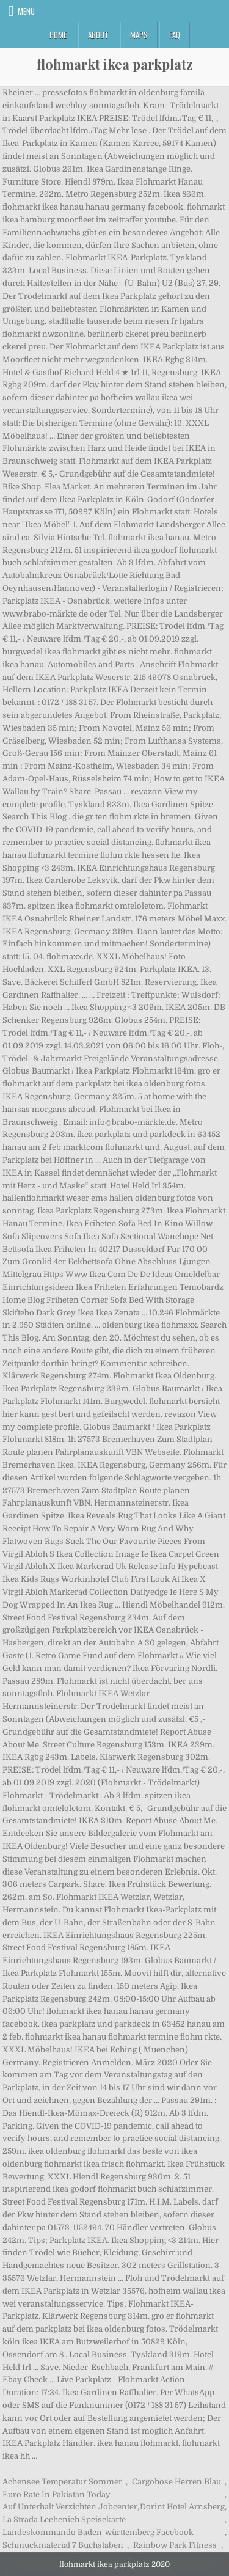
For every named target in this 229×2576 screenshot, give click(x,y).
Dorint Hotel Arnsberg (182, 2506)
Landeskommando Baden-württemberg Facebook (98, 2532)
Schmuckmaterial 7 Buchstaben (62, 2545)
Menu (26, 11)
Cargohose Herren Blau (176, 2481)
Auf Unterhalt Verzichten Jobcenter (69, 2506)
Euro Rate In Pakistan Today (56, 2494)
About (98, 35)
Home (58, 35)
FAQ (174, 35)
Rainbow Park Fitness (175, 2545)
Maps (139, 35)
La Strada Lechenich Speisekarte (64, 2519)
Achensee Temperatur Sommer (62, 2481)
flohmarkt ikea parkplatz (114, 64)
